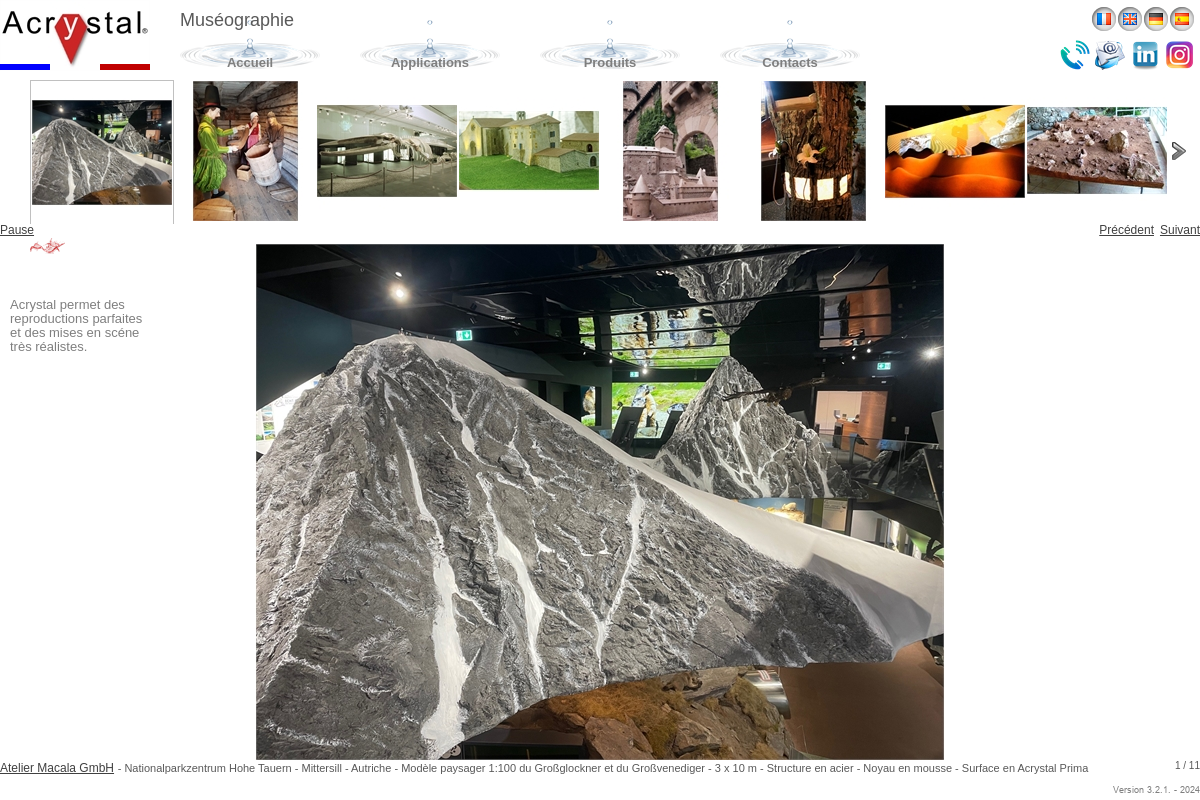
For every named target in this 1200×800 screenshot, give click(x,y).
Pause (17, 230)
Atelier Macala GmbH (57, 768)
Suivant (1180, 230)
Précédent (1126, 230)
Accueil (250, 62)
